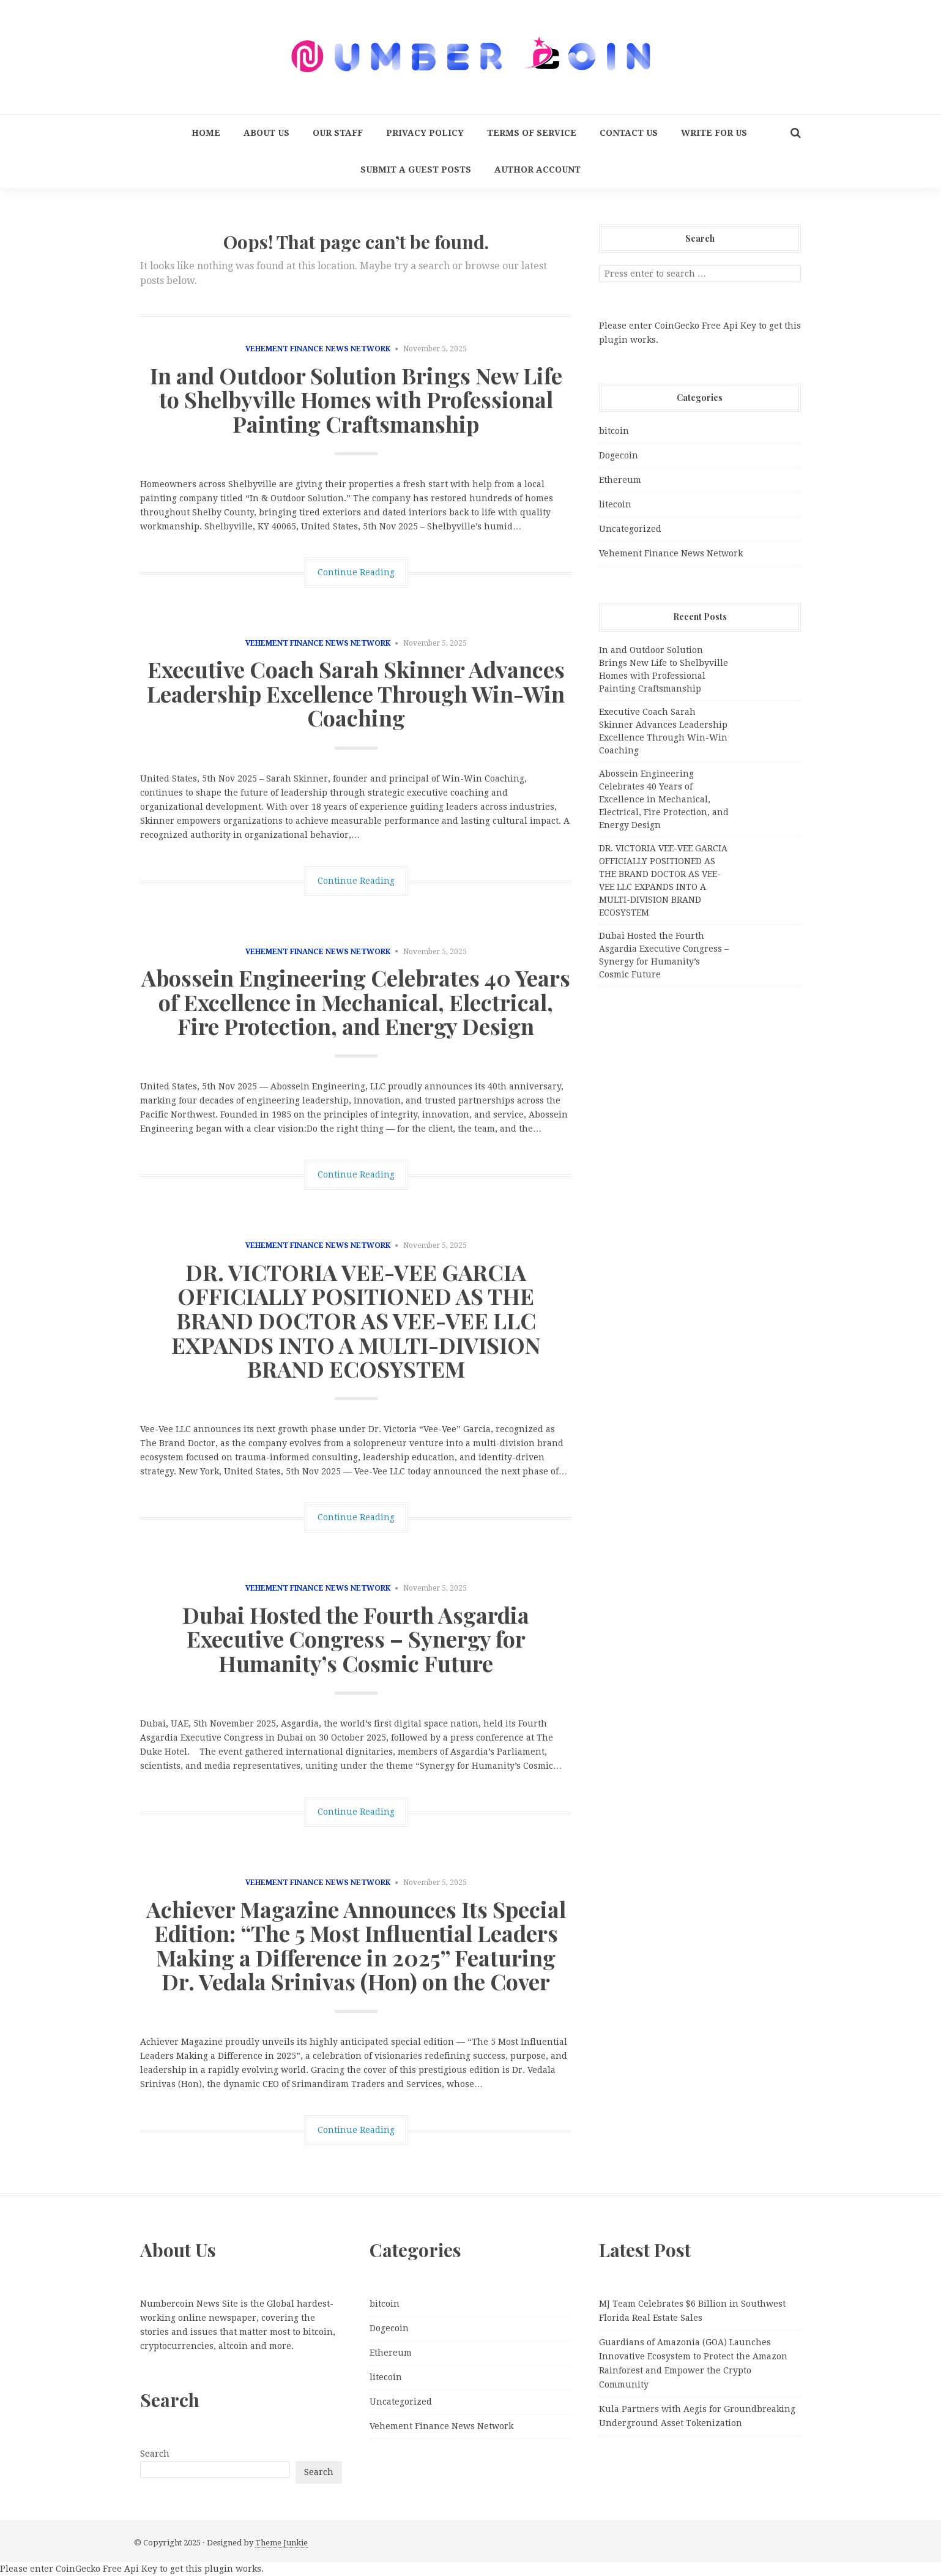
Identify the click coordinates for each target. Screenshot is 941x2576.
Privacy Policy (425, 133)
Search (154, 2453)
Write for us (714, 133)
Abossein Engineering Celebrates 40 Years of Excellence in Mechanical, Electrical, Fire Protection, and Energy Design (355, 1001)
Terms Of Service (531, 133)
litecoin (615, 504)
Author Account (537, 169)
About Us (266, 133)
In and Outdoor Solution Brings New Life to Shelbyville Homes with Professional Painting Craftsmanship (356, 399)
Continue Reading (356, 572)
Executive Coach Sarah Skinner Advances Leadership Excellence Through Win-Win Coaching (356, 693)
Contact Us (629, 133)
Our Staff (338, 133)
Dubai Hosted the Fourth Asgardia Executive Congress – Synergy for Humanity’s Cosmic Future (355, 1639)
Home (206, 133)
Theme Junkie (281, 2542)
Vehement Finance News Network (317, 349)
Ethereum (620, 480)
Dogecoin (618, 455)
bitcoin (614, 431)
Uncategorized (630, 529)
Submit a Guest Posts (415, 169)
